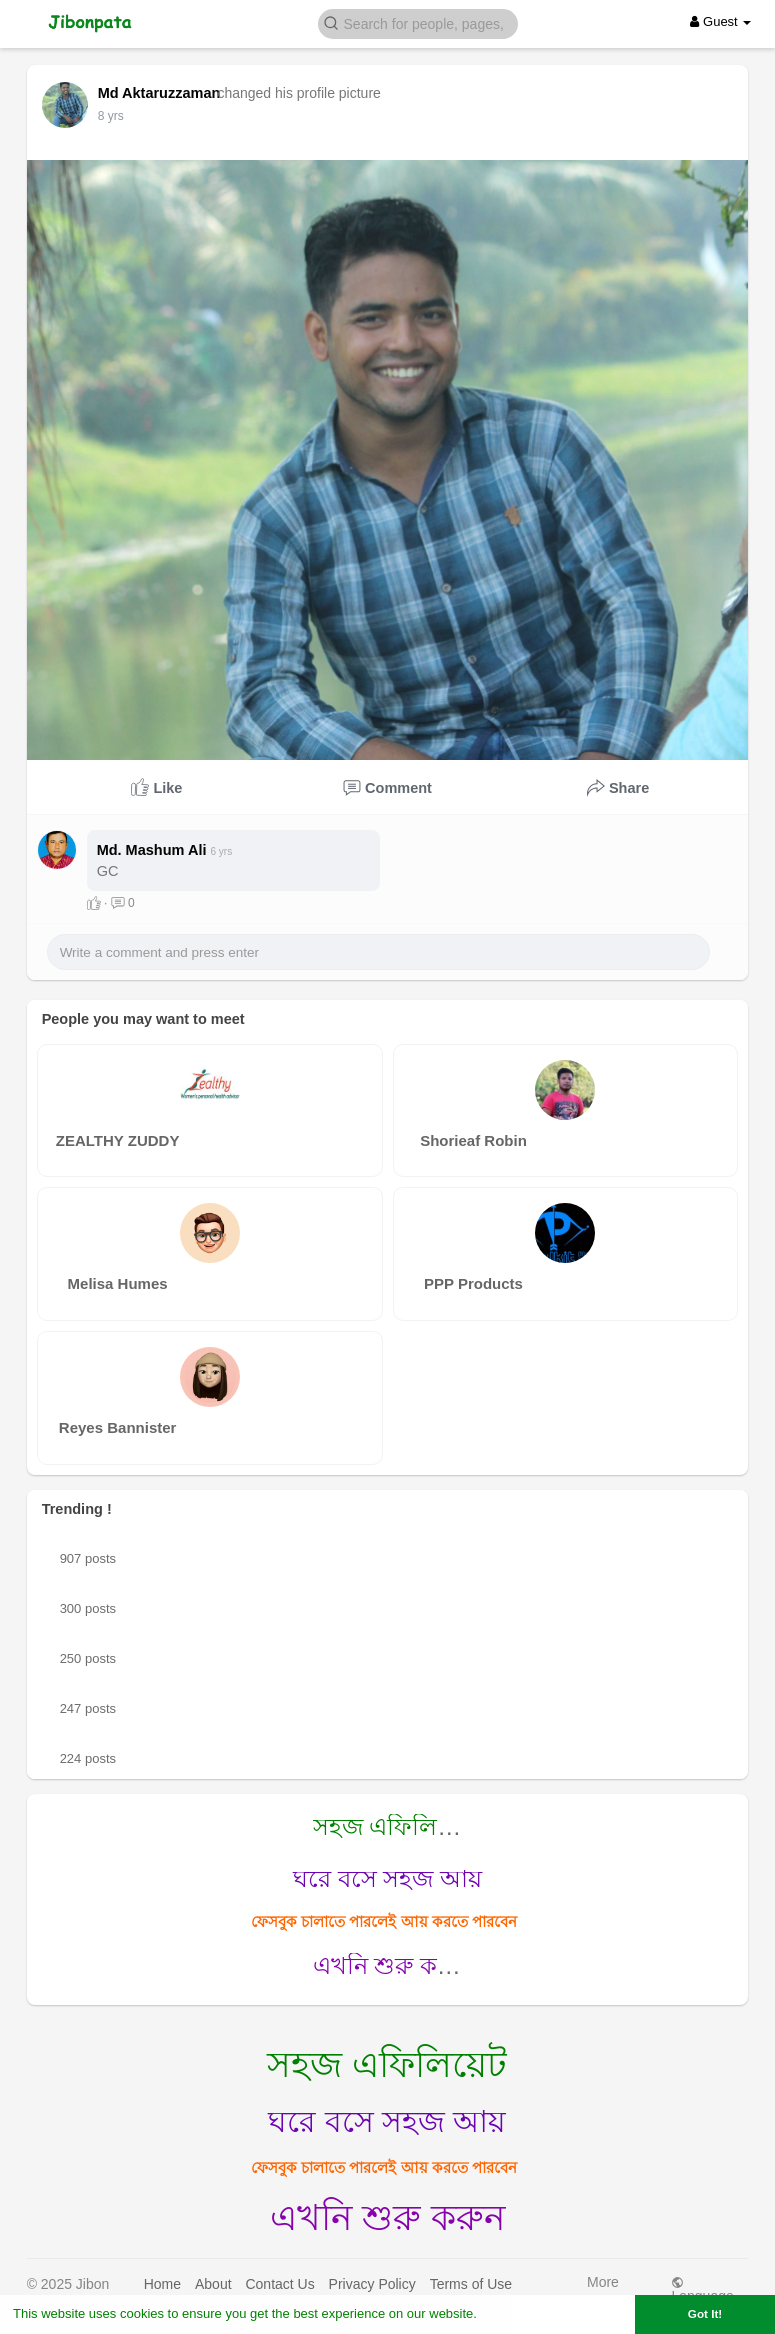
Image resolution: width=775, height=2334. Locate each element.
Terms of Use (471, 2284)
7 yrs (111, 116)
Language (702, 2289)
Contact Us (279, 2284)
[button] (418, 22)
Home (162, 2284)
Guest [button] (720, 21)
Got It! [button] (705, 2313)
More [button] (603, 2287)
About (213, 2284)
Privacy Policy (372, 2284)
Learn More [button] (516, 2313)
